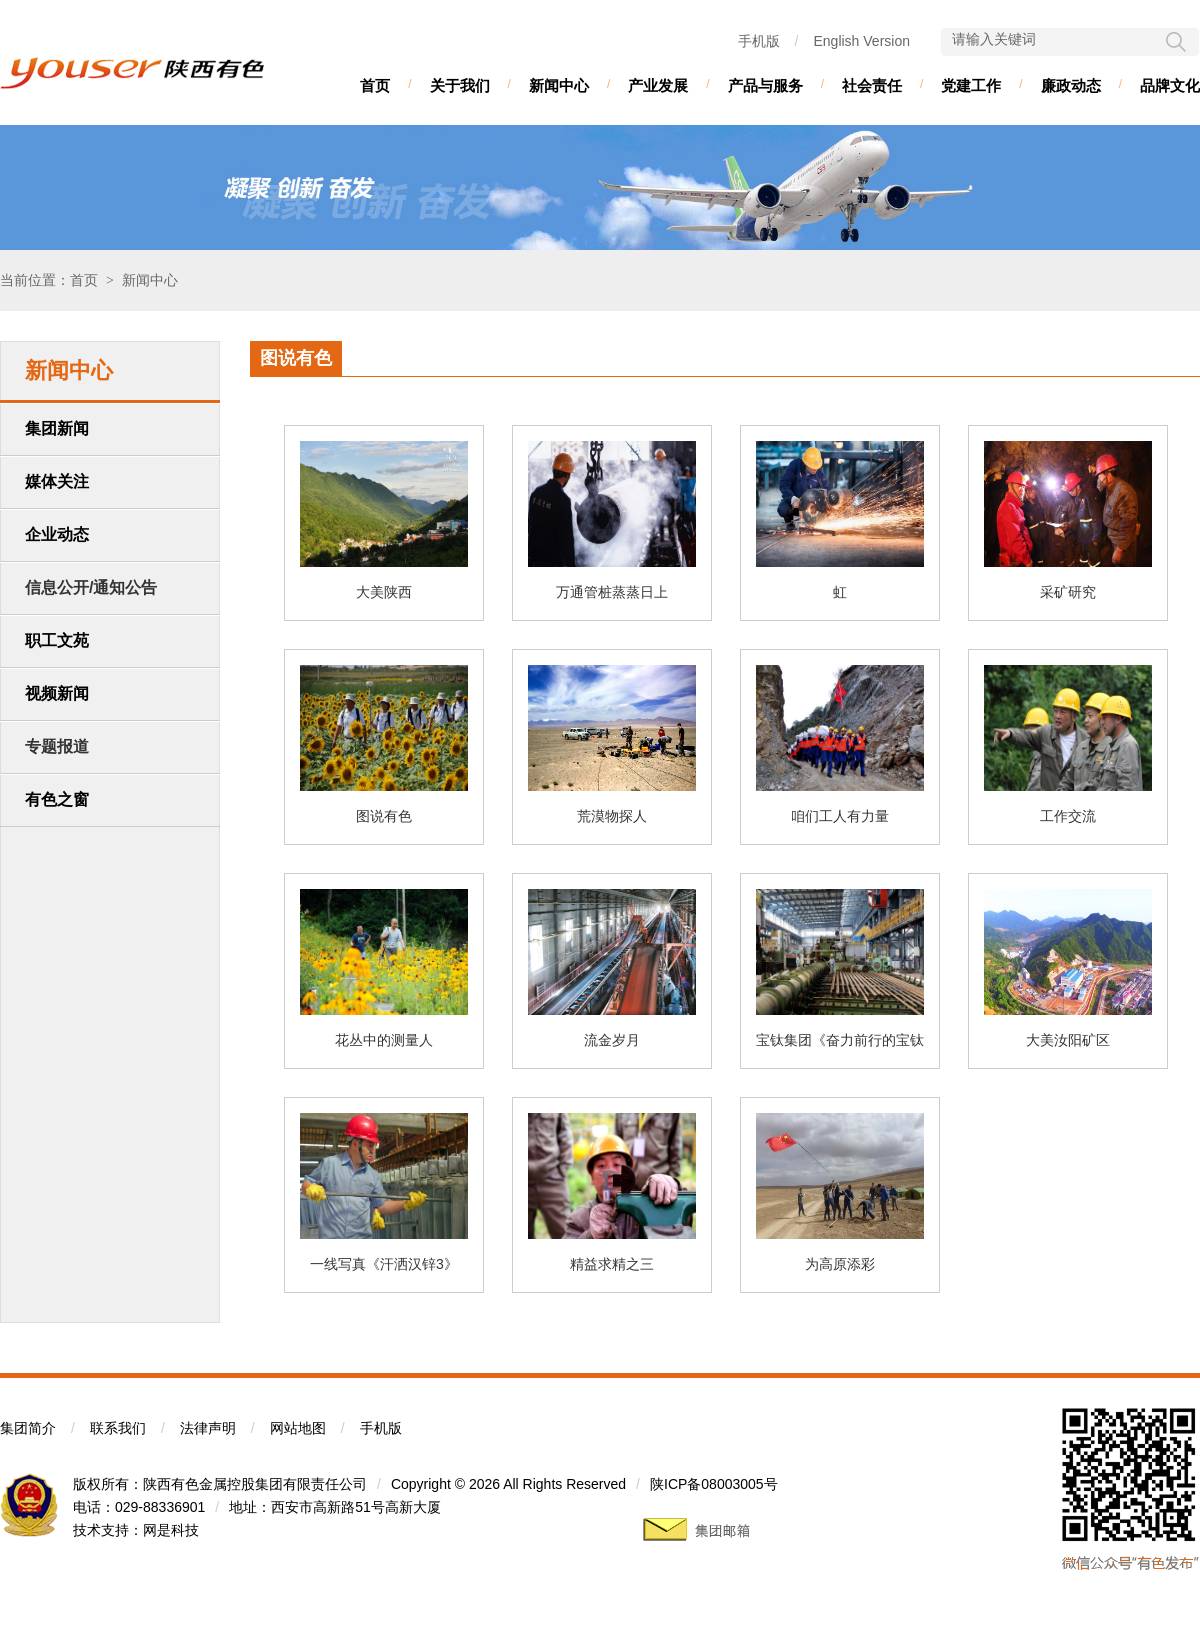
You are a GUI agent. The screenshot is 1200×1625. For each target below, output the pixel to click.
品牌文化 (1170, 85)
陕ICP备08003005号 (714, 1484)
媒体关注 (57, 481)
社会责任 (872, 85)
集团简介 (28, 1428)
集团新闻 (57, 428)
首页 (375, 85)
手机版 (759, 41)
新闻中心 (559, 85)
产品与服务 (765, 85)
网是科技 (171, 1530)
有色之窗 (57, 799)
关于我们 (460, 85)
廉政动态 (1071, 85)
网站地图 (298, 1428)
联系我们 (118, 1428)
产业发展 (658, 85)
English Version (861, 41)
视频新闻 (57, 693)
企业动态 (57, 534)
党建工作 (971, 85)
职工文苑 (57, 640)
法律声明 (208, 1428)
